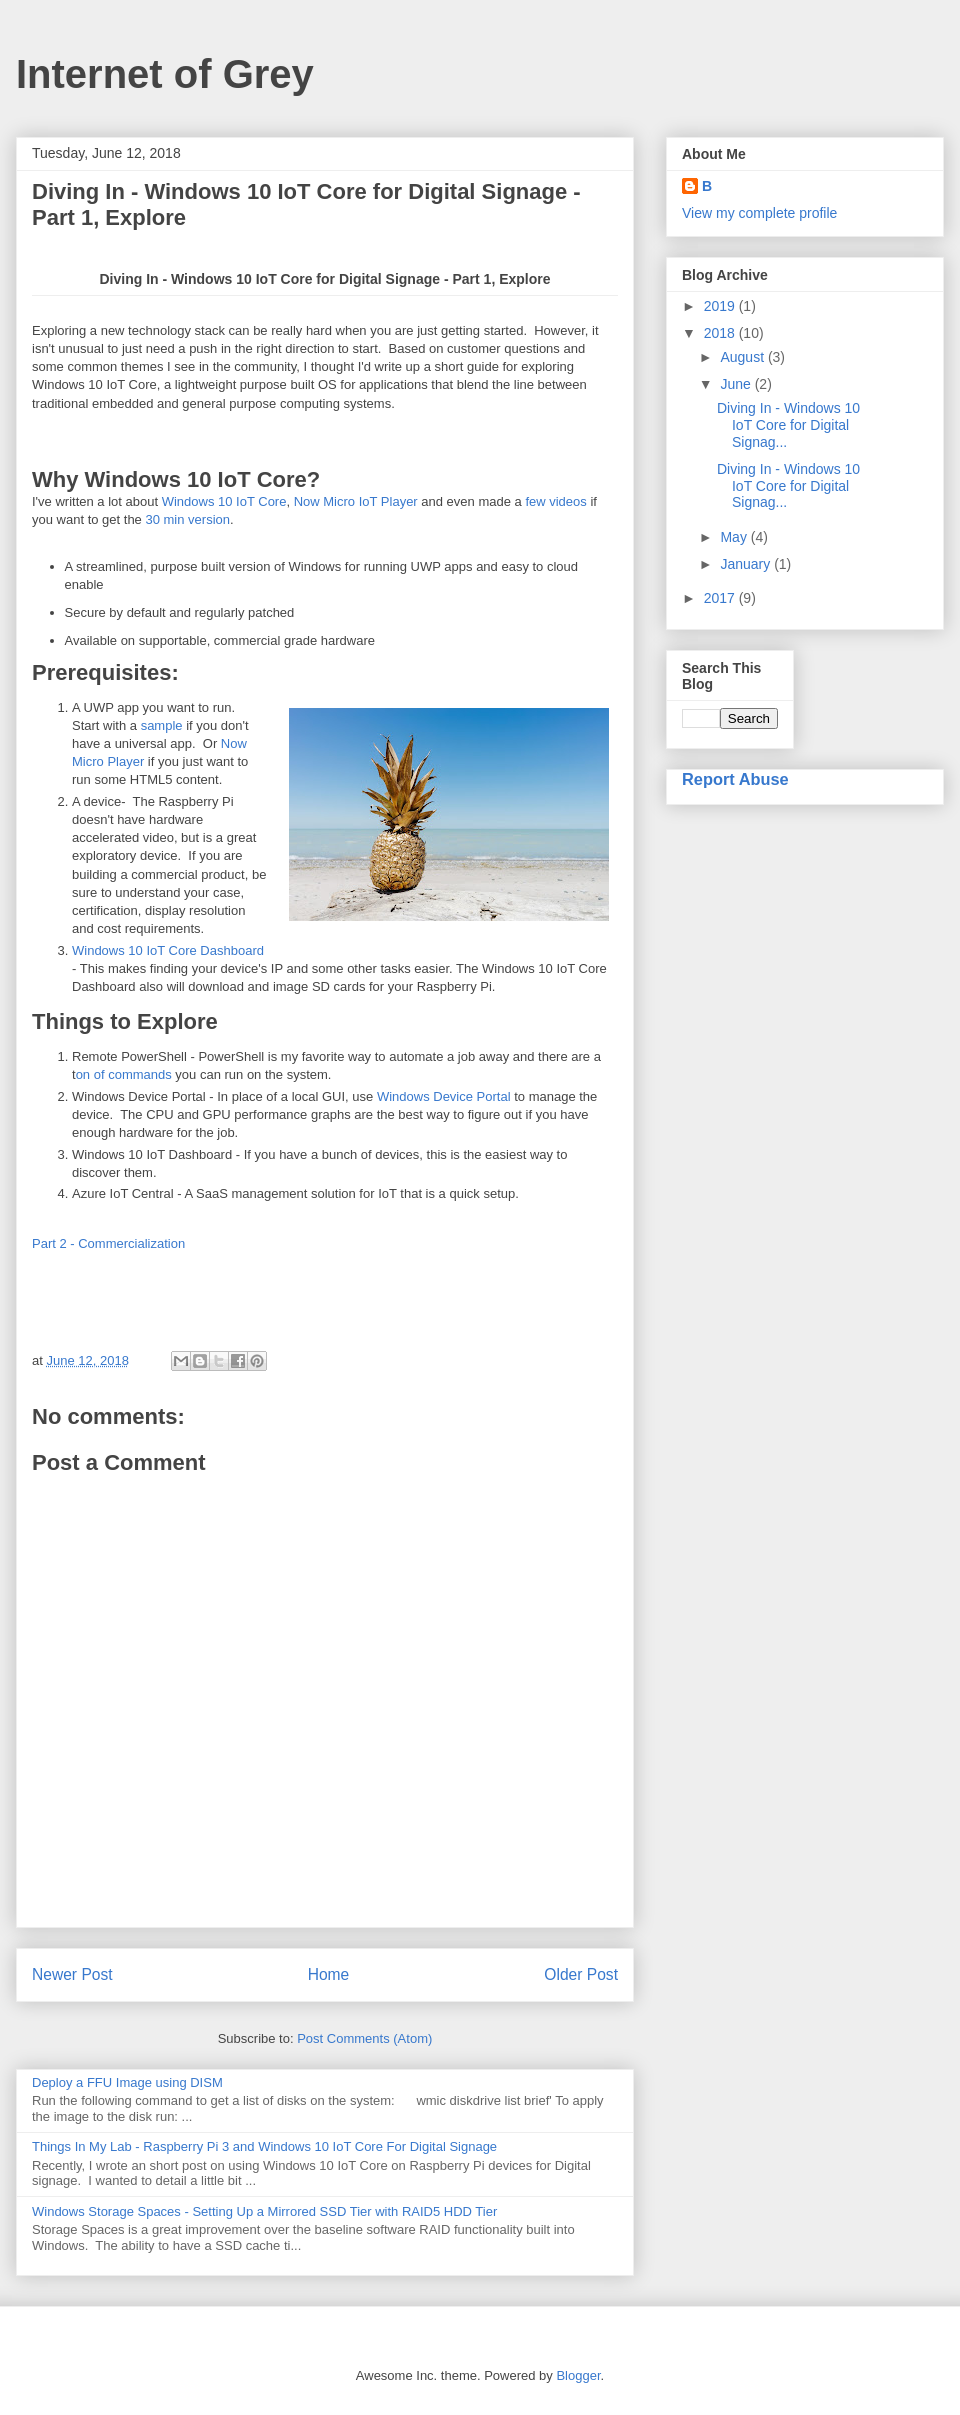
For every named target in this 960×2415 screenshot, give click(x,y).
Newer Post (72, 1974)
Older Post (581, 1974)
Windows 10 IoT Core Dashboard (168, 950)
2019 (721, 306)
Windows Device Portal (444, 1096)
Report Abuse (735, 779)
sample (162, 725)
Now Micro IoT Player (356, 501)
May (735, 537)
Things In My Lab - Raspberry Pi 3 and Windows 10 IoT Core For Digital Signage (264, 2146)
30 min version (187, 519)
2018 (721, 333)
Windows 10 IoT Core (224, 501)
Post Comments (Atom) (364, 2038)
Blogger (578, 2375)
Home (329, 1974)
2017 (721, 598)
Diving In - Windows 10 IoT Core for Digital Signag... (788, 425)
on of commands (124, 1074)
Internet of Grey (165, 74)
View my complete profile (759, 213)
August (743, 357)
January (747, 564)
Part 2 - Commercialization (108, 1243)
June (737, 384)
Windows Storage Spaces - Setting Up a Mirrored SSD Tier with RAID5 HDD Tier (264, 2211)
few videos (555, 501)
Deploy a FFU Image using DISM (127, 2082)
